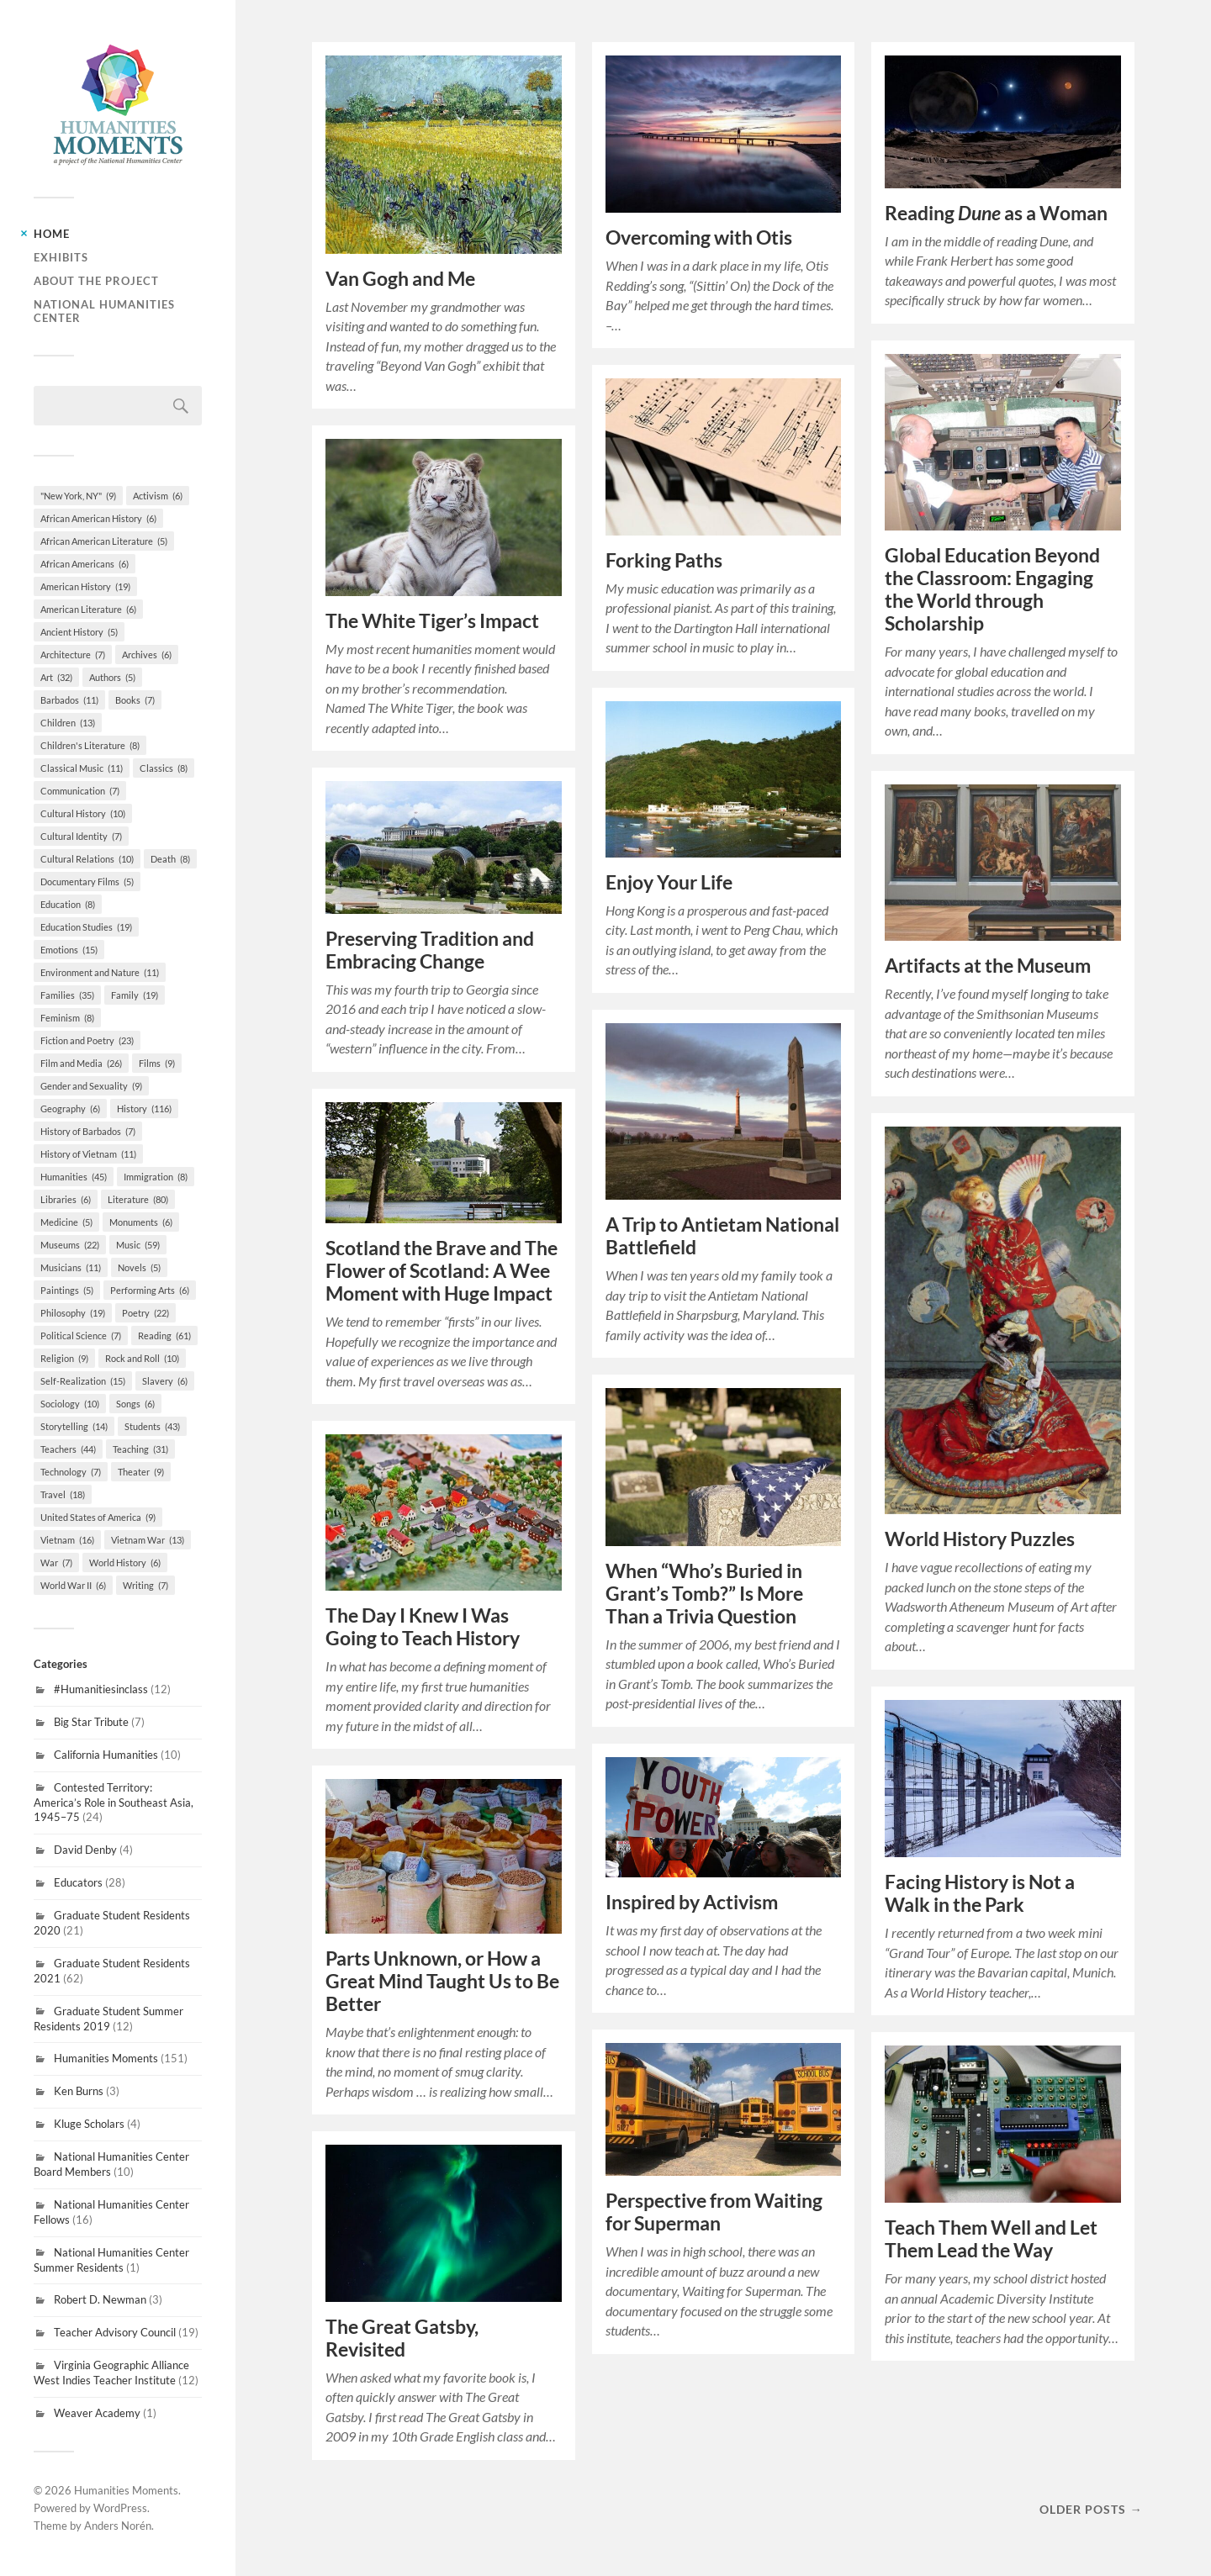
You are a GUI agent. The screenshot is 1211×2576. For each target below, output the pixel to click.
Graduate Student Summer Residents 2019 (108, 2018)
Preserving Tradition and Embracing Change (429, 950)
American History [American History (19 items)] (85, 586)
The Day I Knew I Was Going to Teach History (422, 1627)
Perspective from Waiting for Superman (714, 2212)
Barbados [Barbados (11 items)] (69, 699)
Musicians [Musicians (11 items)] (70, 1267)
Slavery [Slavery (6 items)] (165, 1380)
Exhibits (61, 257)
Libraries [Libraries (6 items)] (65, 1199)
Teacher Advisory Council (115, 2332)
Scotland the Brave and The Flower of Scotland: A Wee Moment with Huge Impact (441, 1271)
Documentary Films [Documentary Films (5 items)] (87, 881)
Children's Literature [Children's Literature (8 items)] (90, 745)
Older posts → (1090, 2509)
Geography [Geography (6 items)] (70, 1108)
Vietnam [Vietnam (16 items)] (67, 1539)
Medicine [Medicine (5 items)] (66, 1222)
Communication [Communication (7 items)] (79, 790)
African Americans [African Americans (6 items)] (84, 563)
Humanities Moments (106, 2058)
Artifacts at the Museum (988, 965)
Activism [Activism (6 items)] (157, 495)
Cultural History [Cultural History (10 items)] (82, 813)
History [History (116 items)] (144, 1108)
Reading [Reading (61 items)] (164, 1335)
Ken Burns (78, 2091)
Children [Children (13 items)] (67, 722)
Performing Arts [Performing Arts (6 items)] (149, 1290)
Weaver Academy (97, 2413)
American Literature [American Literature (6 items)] (88, 609)
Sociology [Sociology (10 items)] (69, 1403)
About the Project (96, 281)
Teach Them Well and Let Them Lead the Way (991, 2239)
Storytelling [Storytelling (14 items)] (74, 1426)
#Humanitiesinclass (101, 1689)
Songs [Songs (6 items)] (135, 1403)
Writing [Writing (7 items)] (145, 1585)
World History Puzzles (980, 1539)
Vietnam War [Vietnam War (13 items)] (147, 1539)
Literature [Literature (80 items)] (138, 1199)
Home (52, 233)
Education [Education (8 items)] (67, 904)
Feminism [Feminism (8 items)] (67, 1017)
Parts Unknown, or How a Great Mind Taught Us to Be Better (442, 1981)
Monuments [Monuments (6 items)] (140, 1222)
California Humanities (106, 1754)
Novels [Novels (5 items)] (139, 1267)
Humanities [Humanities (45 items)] (73, 1176)
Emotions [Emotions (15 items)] (69, 949)
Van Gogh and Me (400, 278)
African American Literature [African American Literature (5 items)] (103, 541)
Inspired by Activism (692, 1902)
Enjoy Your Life (669, 882)
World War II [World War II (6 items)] (73, 1585)
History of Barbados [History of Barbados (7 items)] (87, 1131)
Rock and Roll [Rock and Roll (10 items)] (142, 1358)
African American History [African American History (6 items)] (98, 518)
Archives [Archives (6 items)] (147, 654)
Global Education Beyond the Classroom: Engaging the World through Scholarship (992, 589)
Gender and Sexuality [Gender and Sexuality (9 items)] (91, 1085)
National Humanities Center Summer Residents (111, 2260)
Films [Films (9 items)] (157, 1063)
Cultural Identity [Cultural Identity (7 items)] (81, 836)
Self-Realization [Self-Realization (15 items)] (82, 1380)
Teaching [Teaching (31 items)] (140, 1449)
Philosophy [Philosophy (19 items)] (72, 1312)
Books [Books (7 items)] (135, 699)
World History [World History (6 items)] (125, 1562)
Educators (78, 1882)
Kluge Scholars (89, 2123)
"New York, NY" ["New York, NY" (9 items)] (78, 495)
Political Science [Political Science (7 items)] (80, 1335)
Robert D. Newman (100, 2299)
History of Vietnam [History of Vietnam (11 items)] (88, 1153)
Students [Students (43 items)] (152, 1426)
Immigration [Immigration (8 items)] (156, 1176)
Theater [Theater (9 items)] (141, 1471)
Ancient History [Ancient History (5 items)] (79, 631)
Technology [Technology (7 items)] (70, 1471)
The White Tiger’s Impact (432, 621)
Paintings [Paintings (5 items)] (66, 1290)
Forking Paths (664, 560)
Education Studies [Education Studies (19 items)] (86, 926)
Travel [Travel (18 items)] (62, 1494)
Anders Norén (117, 2525)
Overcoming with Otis (699, 237)
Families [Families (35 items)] (67, 995)
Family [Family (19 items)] (134, 995)
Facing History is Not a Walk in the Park (980, 1893)
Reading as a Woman (996, 213)
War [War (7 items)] (56, 1562)
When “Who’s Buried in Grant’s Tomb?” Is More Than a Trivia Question (704, 1594)
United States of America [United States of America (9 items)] (98, 1517)
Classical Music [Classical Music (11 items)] (81, 768)
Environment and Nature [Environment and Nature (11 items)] (99, 972)
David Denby (85, 1849)
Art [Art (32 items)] (56, 677)
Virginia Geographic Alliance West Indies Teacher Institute (111, 2372)
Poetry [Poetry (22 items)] (145, 1312)
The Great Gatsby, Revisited (402, 2338)
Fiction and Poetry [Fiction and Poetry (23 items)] (87, 1040)
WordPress (120, 2508)
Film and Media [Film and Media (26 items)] (81, 1063)
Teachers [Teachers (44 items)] (68, 1449)
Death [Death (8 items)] (170, 858)
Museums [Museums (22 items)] (69, 1244)
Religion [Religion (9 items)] (64, 1358)
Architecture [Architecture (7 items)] (72, 654)
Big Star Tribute (91, 1722)
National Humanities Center (104, 311)
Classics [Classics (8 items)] (164, 768)
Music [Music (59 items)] (138, 1244)
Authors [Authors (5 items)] (112, 677)
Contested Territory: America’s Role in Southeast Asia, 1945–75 (113, 1802)
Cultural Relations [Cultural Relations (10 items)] (87, 858)
